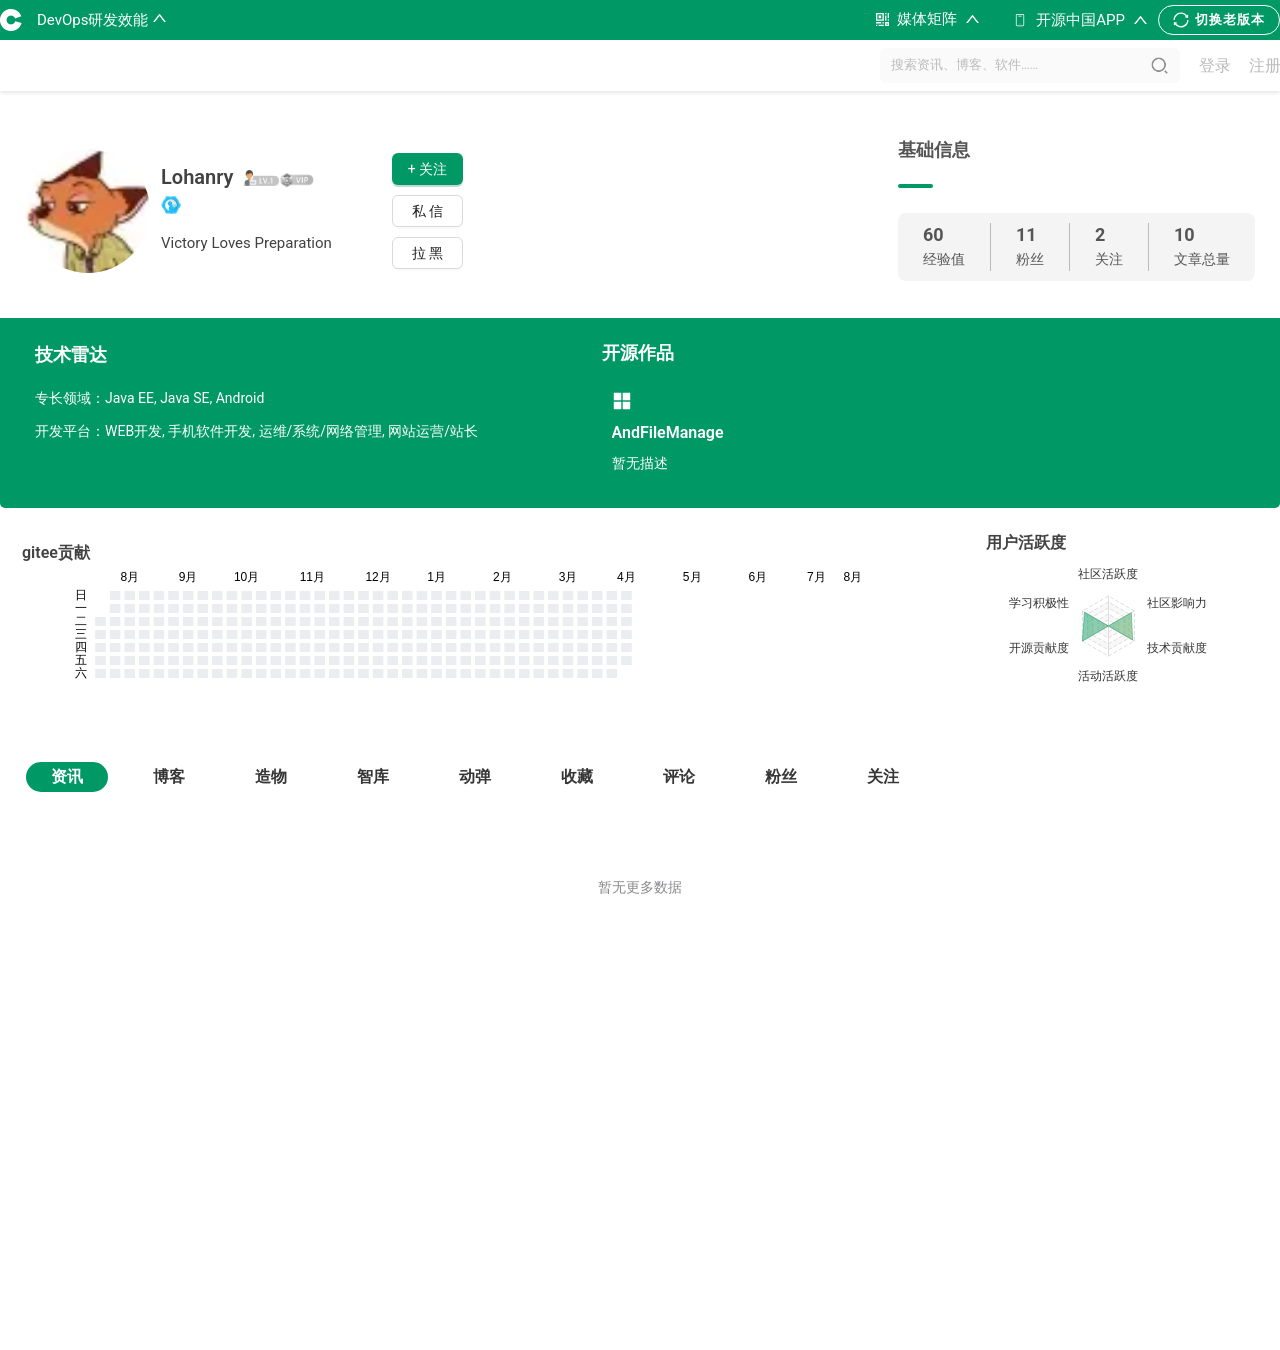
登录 (1215, 65)
